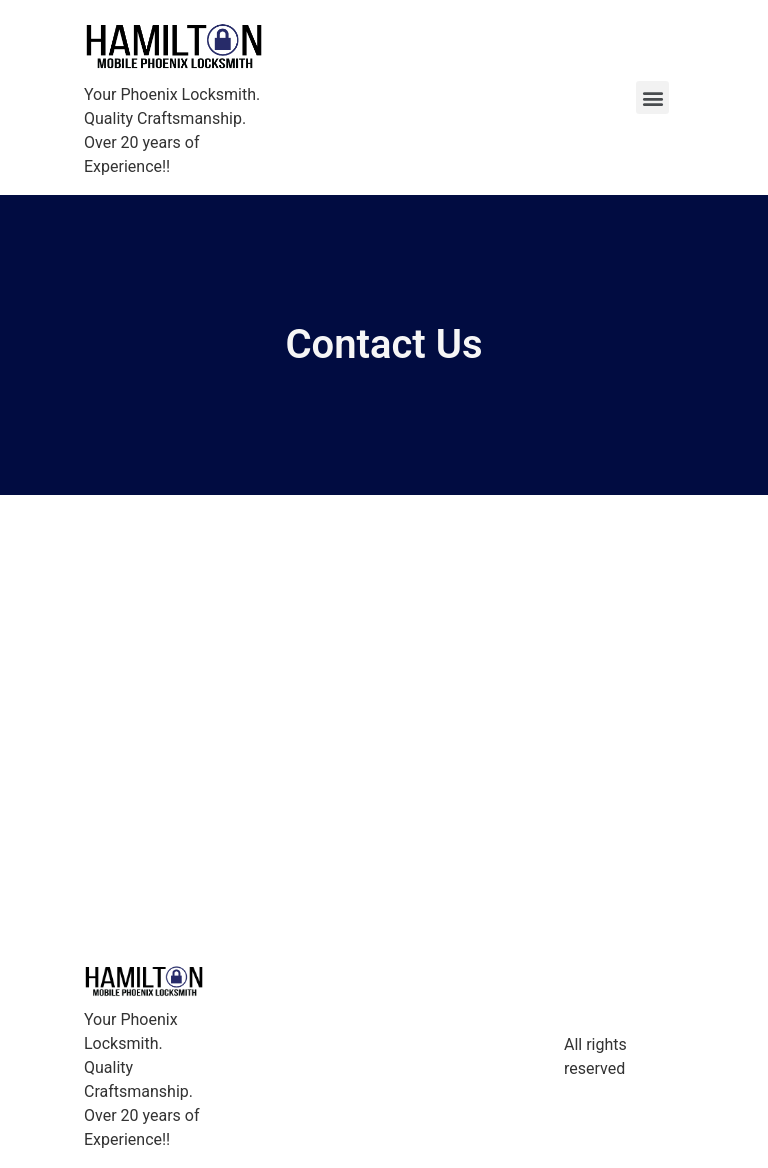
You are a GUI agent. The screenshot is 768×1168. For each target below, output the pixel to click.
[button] (652, 97)
